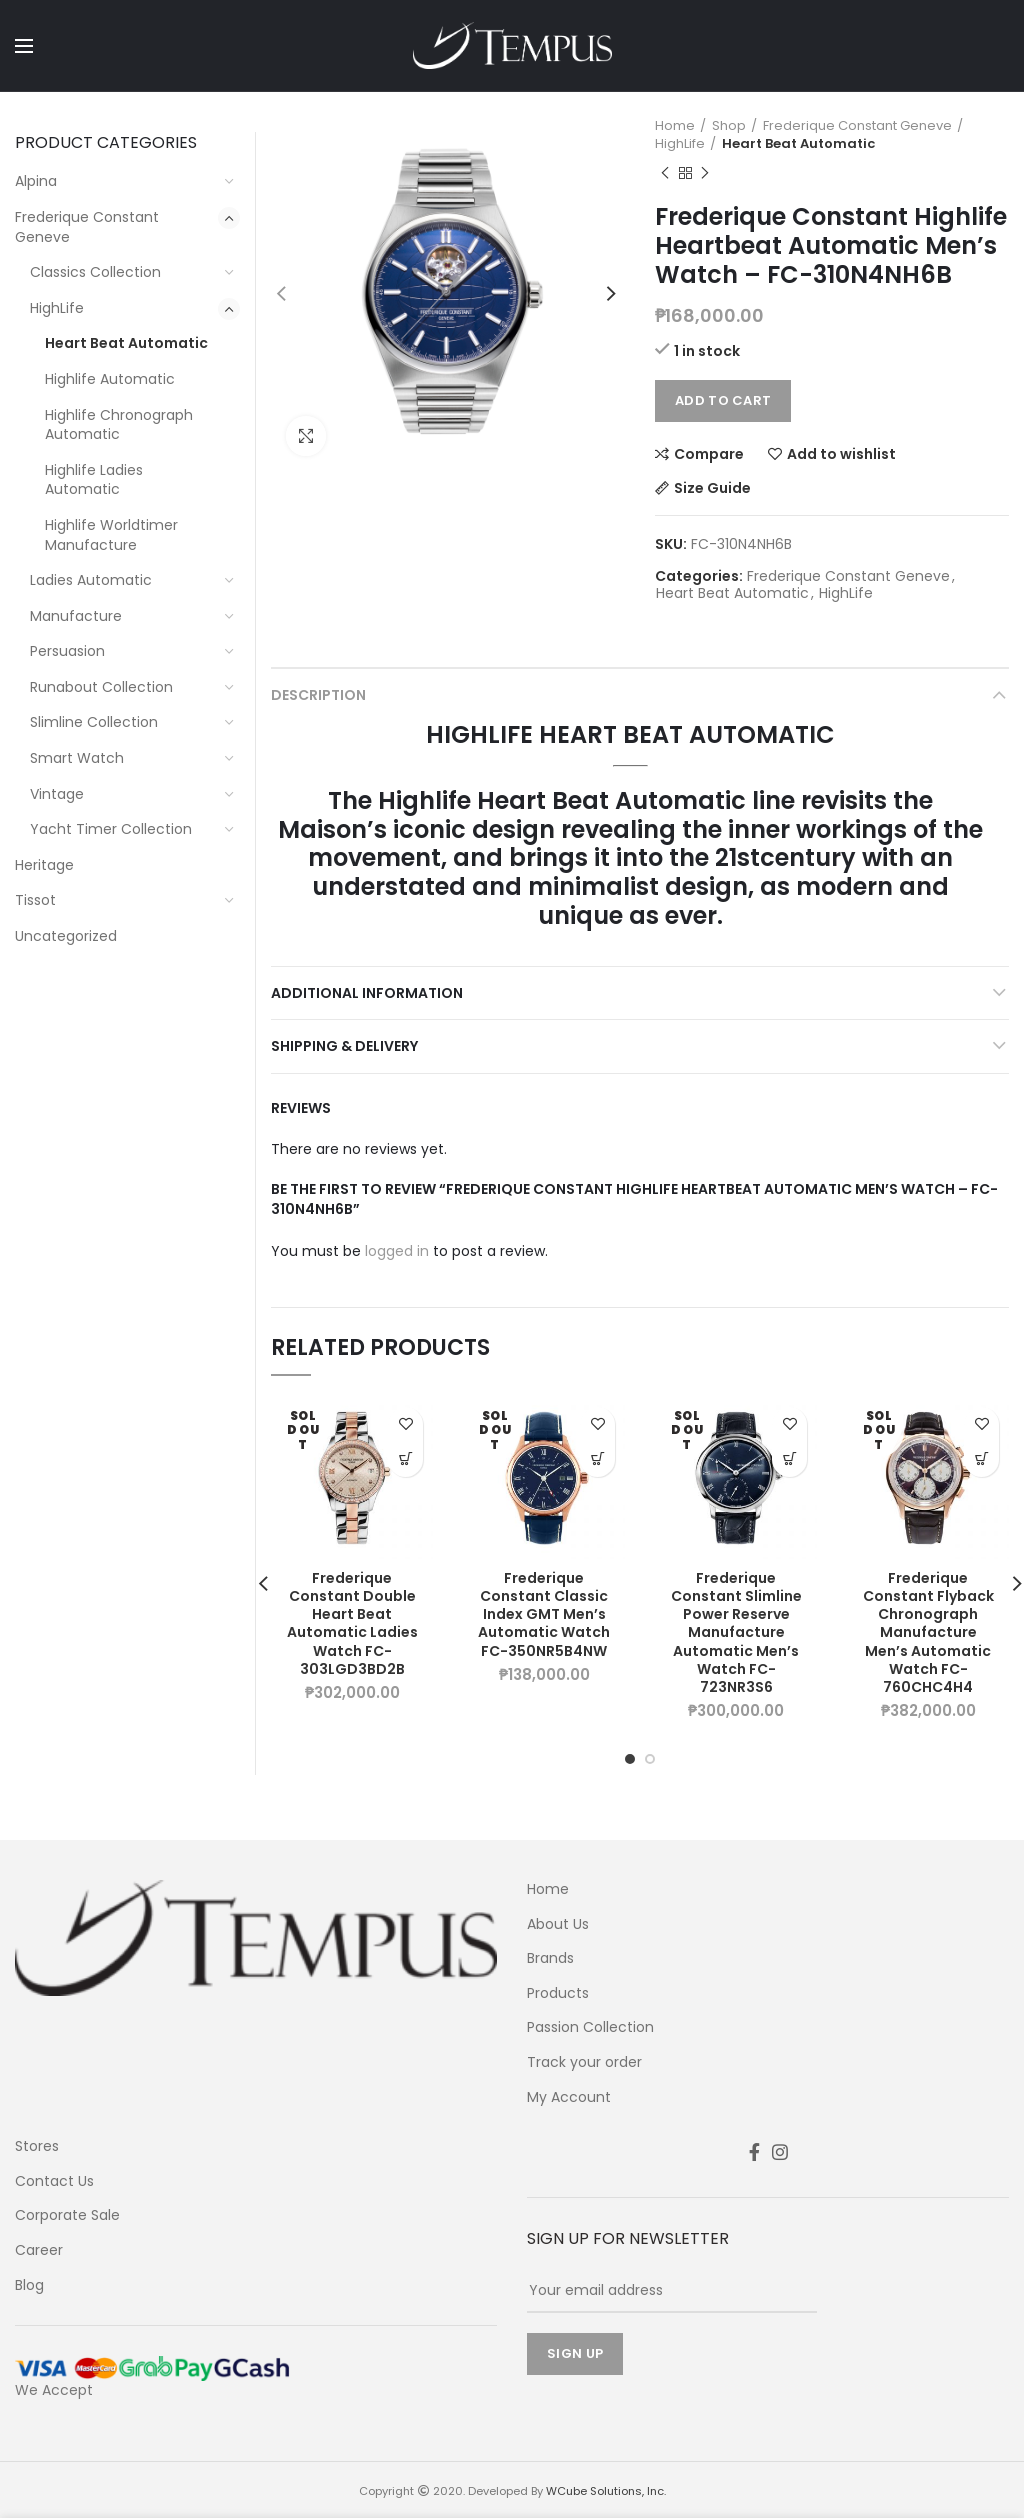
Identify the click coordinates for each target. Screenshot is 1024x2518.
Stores (37, 2146)
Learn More (405, 1459)
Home (675, 126)
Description (318, 695)
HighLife (680, 144)
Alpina (36, 181)
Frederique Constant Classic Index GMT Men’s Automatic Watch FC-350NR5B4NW (544, 1614)
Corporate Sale (67, 2215)
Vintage (57, 794)
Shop (729, 126)
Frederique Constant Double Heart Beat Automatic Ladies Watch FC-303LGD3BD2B (352, 1623)
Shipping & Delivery (344, 1046)
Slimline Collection (94, 722)
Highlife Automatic (110, 379)
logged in (397, 1251)
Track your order (584, 2062)
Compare (709, 454)
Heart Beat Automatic (798, 144)
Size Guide (712, 488)
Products (558, 1993)
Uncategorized (66, 936)
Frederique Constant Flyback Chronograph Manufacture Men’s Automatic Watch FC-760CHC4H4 (928, 1632)
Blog (29, 2285)
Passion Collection (590, 2027)
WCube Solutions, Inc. (606, 2491)
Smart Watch (77, 758)
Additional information (367, 993)
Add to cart (723, 400)
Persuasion (67, 651)
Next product (705, 173)
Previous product (665, 173)
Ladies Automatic (91, 580)
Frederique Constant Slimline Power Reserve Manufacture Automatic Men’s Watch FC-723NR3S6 (736, 1632)
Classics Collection (95, 272)
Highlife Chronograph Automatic (119, 425)
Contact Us (54, 2181)
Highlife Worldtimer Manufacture (111, 535)
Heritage (44, 865)
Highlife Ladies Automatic (94, 480)
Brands (550, 1958)
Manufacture (76, 616)
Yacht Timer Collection (111, 829)
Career (39, 2250)
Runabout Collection (101, 687)
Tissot (35, 900)
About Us (558, 1924)
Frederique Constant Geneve (857, 126)
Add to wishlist (841, 454)
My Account (569, 2097)
